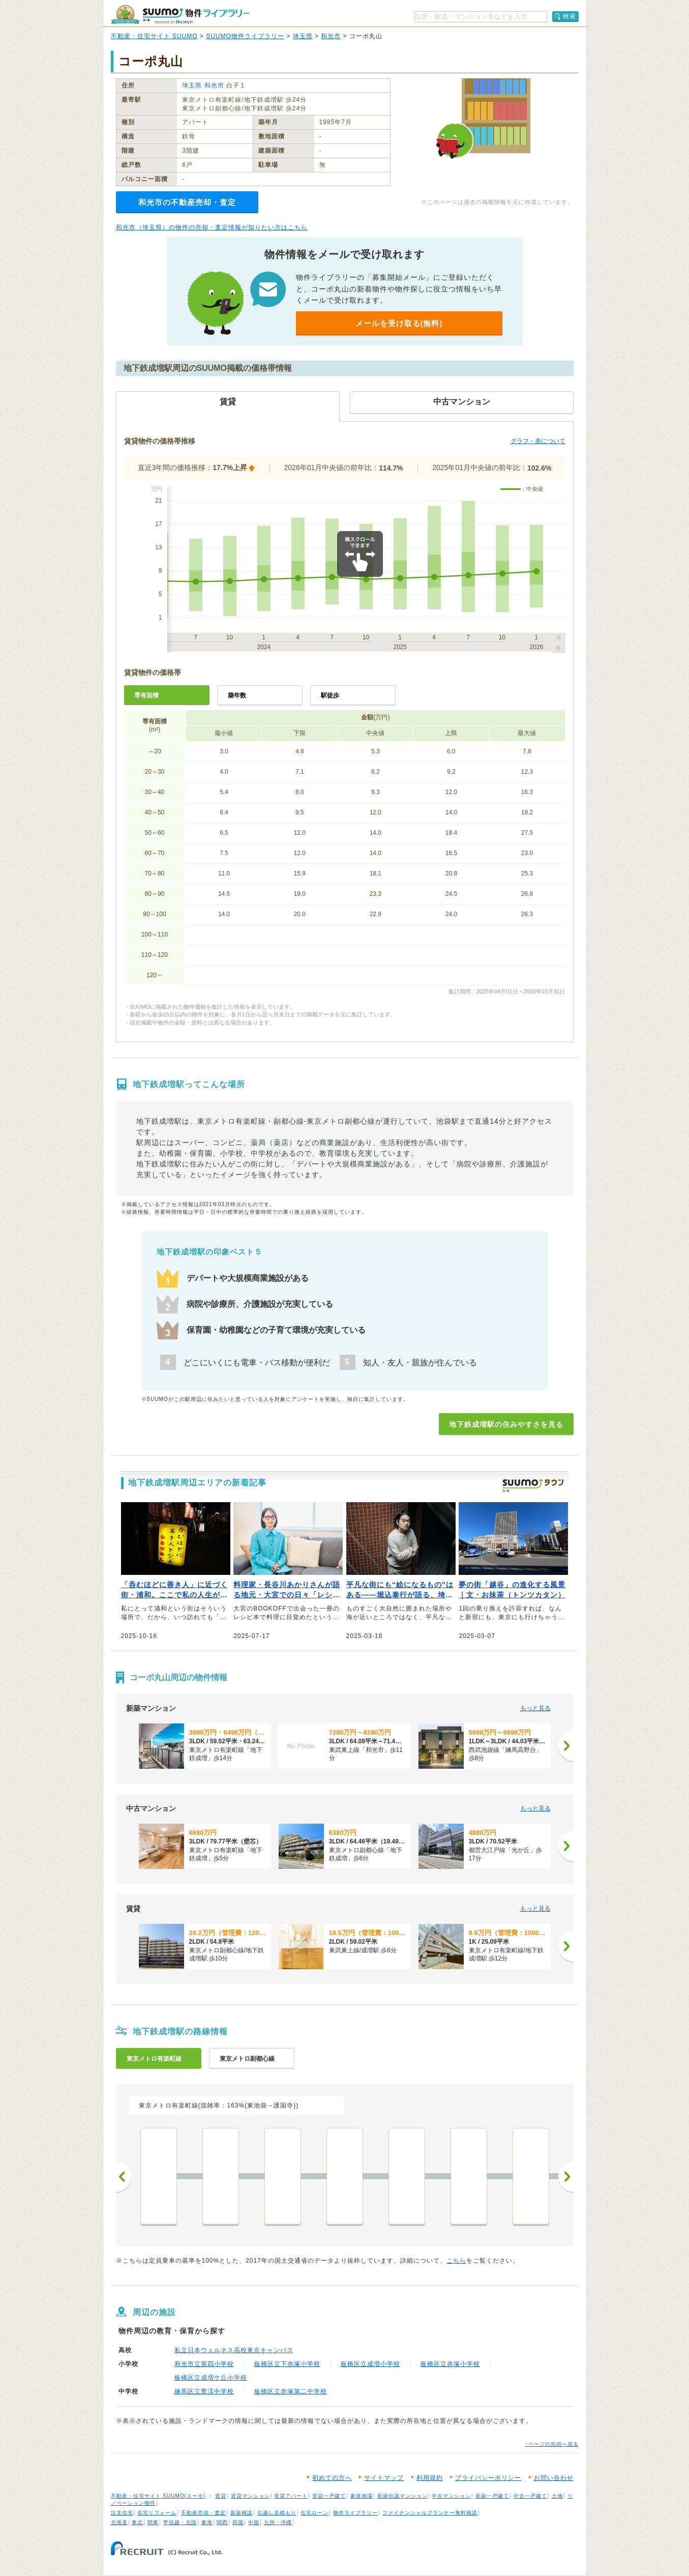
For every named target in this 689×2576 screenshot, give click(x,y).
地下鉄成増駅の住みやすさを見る (506, 1424)
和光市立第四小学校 (204, 2363)
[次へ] (566, 1746)
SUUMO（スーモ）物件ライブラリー (180, 14)
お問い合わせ (554, 2477)
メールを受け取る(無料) (399, 323)
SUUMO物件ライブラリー (245, 36)
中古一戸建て (530, 2496)
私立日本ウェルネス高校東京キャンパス (233, 2350)
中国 (253, 2522)
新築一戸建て (492, 2496)
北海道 (119, 2522)
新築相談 (241, 2512)
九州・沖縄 (278, 2522)
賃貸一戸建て (329, 2496)
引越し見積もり (276, 2512)
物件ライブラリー (355, 2512)
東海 (207, 2522)
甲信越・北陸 (180, 2522)
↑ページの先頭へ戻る (552, 2444)
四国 (238, 2522)
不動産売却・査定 (203, 2512)
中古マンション (451, 2496)
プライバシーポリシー (488, 2477)
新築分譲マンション (402, 2496)
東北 (137, 2522)
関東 (153, 2522)
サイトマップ (384, 2477)
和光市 (331, 36)
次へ (566, 2176)
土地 (557, 2496)
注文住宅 (122, 2512)
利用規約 (429, 2477)
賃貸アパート (291, 2496)
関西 (222, 2522)
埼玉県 (303, 36)
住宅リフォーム (156, 2512)
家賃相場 (361, 2496)
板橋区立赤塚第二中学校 (290, 2391)
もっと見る (535, 1708)
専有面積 (146, 695)
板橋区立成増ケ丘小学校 (210, 2377)
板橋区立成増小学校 (370, 2363)
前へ (123, 2176)
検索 (569, 16)
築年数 (237, 695)
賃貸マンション (250, 2496)
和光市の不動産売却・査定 (187, 202)
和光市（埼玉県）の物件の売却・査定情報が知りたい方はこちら (212, 227)
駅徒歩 (330, 695)
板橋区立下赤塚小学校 (287, 2363)
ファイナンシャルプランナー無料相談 (429, 2512)
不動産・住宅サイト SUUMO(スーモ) (158, 2496)
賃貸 (220, 2496)
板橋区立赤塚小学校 (450, 2363)
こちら (456, 2260)
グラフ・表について (538, 441)
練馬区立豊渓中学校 (204, 2391)
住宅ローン (314, 2512)
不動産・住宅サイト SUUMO (154, 36)
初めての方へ (332, 2477)
